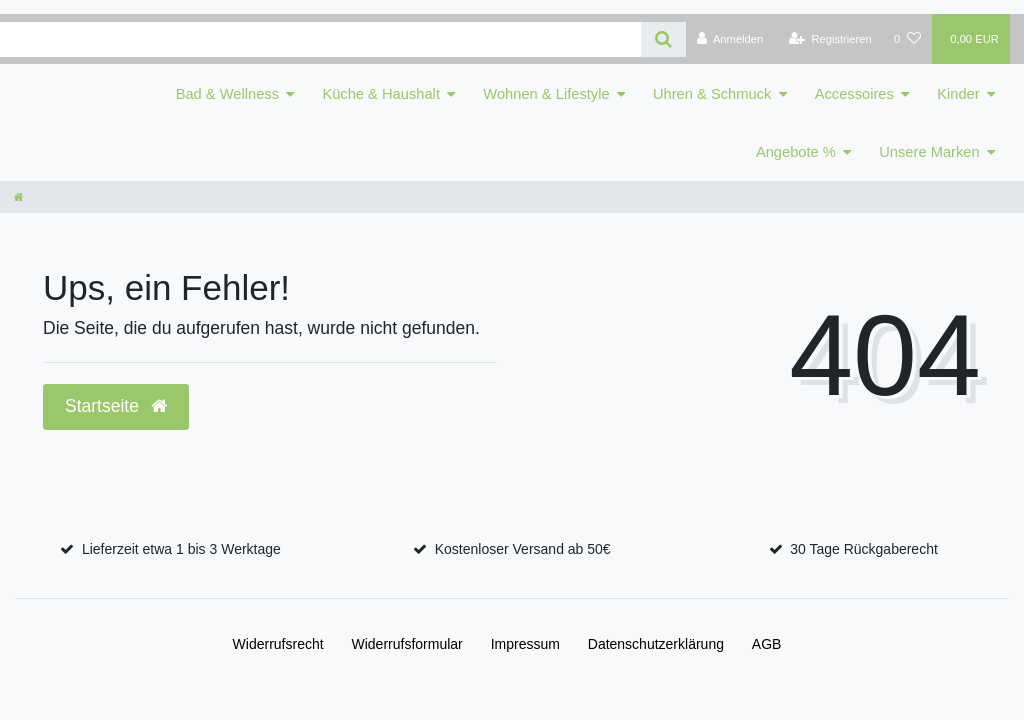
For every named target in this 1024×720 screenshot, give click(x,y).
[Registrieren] (830, 39)
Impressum (525, 644)
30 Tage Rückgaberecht (864, 549)
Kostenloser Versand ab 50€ (523, 549)
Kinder (958, 94)
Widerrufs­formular (407, 644)
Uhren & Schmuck (712, 94)
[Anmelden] (730, 39)
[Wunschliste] (907, 39)
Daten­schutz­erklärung (656, 644)
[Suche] (663, 39)
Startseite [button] (116, 406)
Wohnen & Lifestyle (546, 94)
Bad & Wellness (227, 94)
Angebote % (796, 152)
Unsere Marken (929, 152)
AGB (767, 644)
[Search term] (320, 39)
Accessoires (854, 94)
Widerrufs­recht (278, 644)
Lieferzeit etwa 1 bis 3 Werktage (181, 549)
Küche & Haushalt (381, 94)
